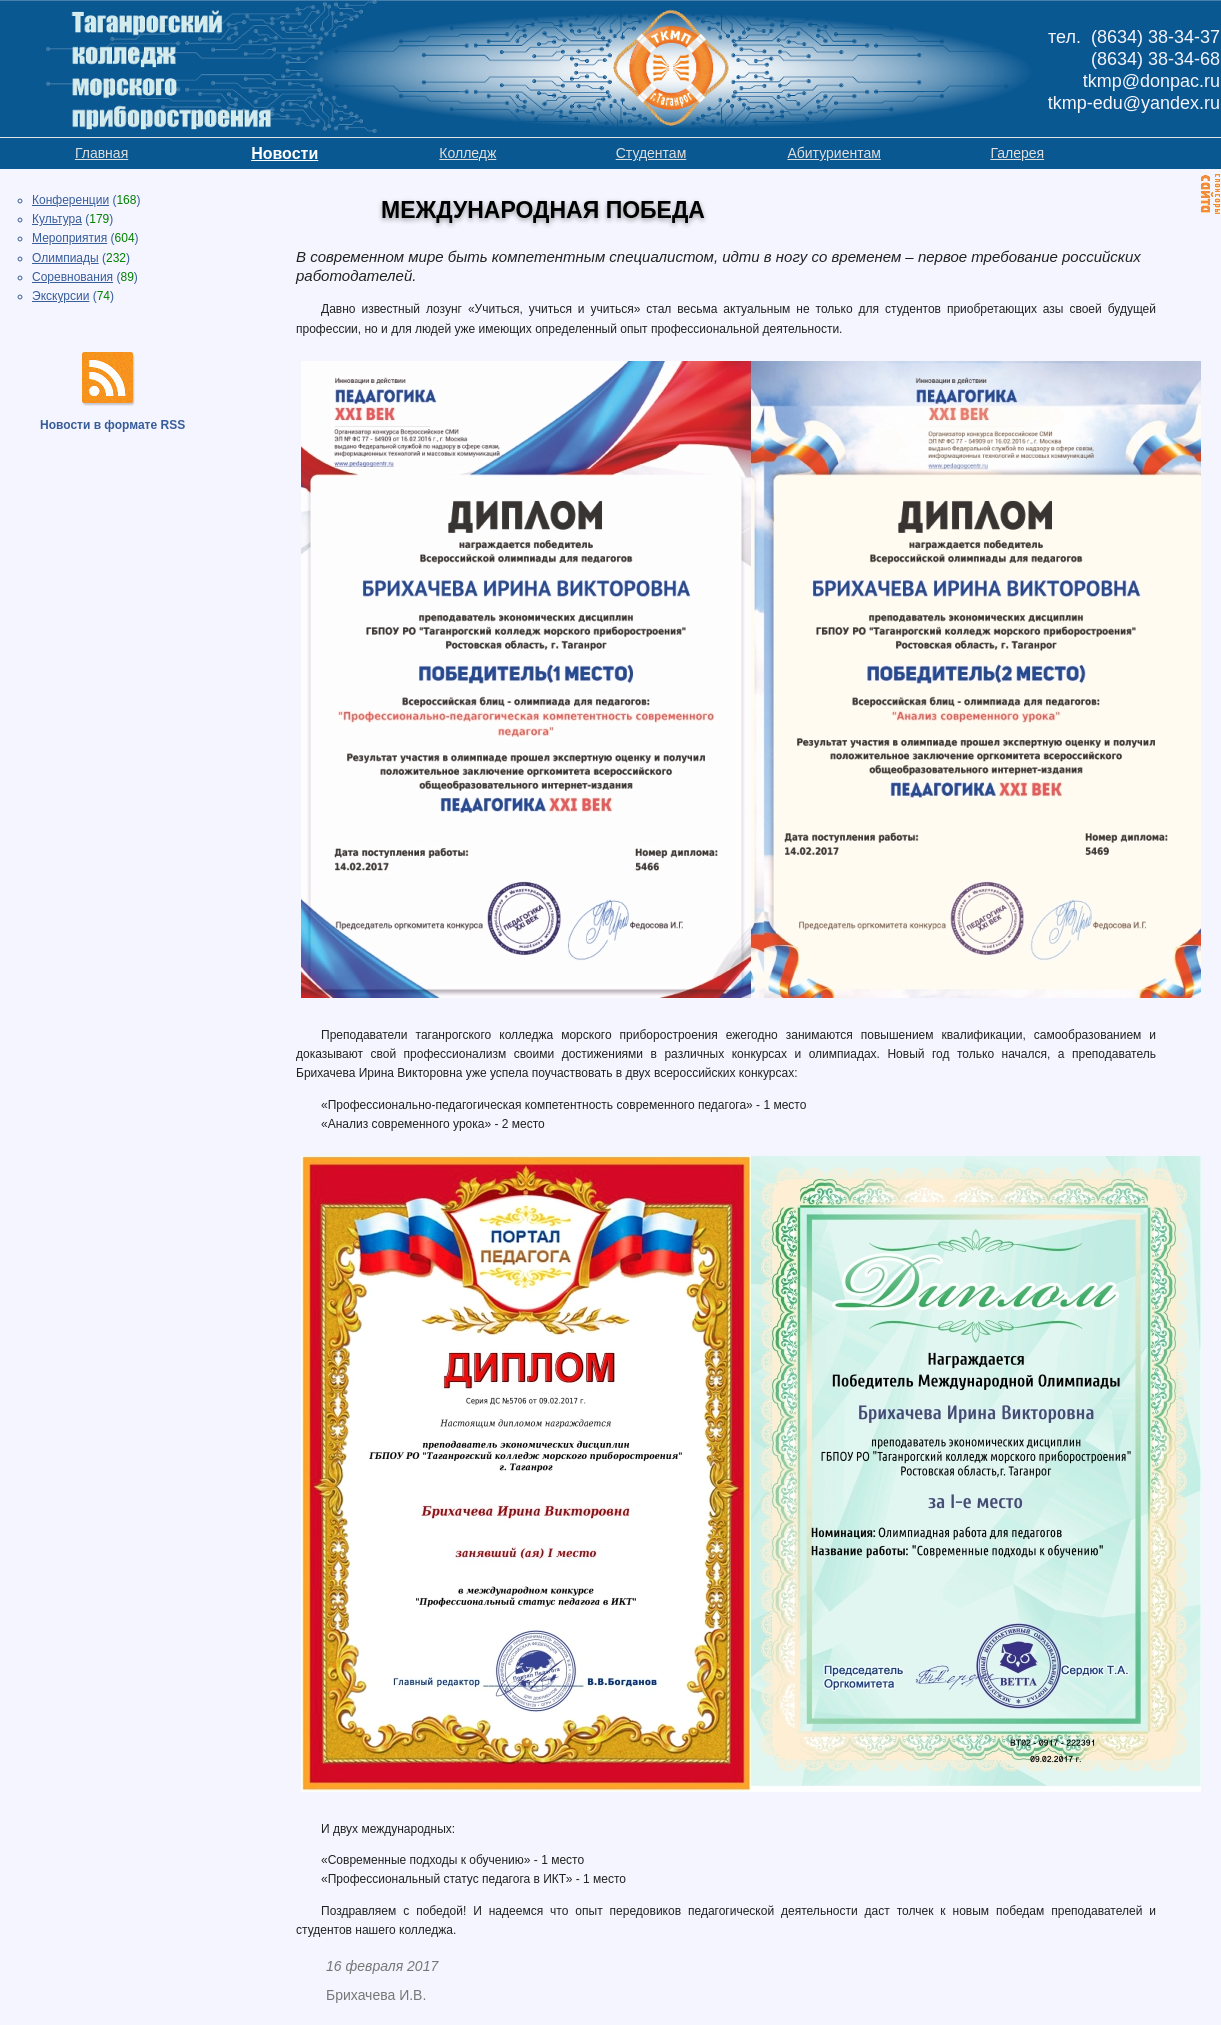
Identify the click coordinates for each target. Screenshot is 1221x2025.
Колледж (467, 153)
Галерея (1017, 153)
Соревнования (72, 277)
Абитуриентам (833, 153)
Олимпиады (65, 258)
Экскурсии (60, 296)
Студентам (651, 153)
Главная (101, 153)
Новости (284, 153)
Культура (57, 219)
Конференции (70, 200)
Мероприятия (69, 238)
